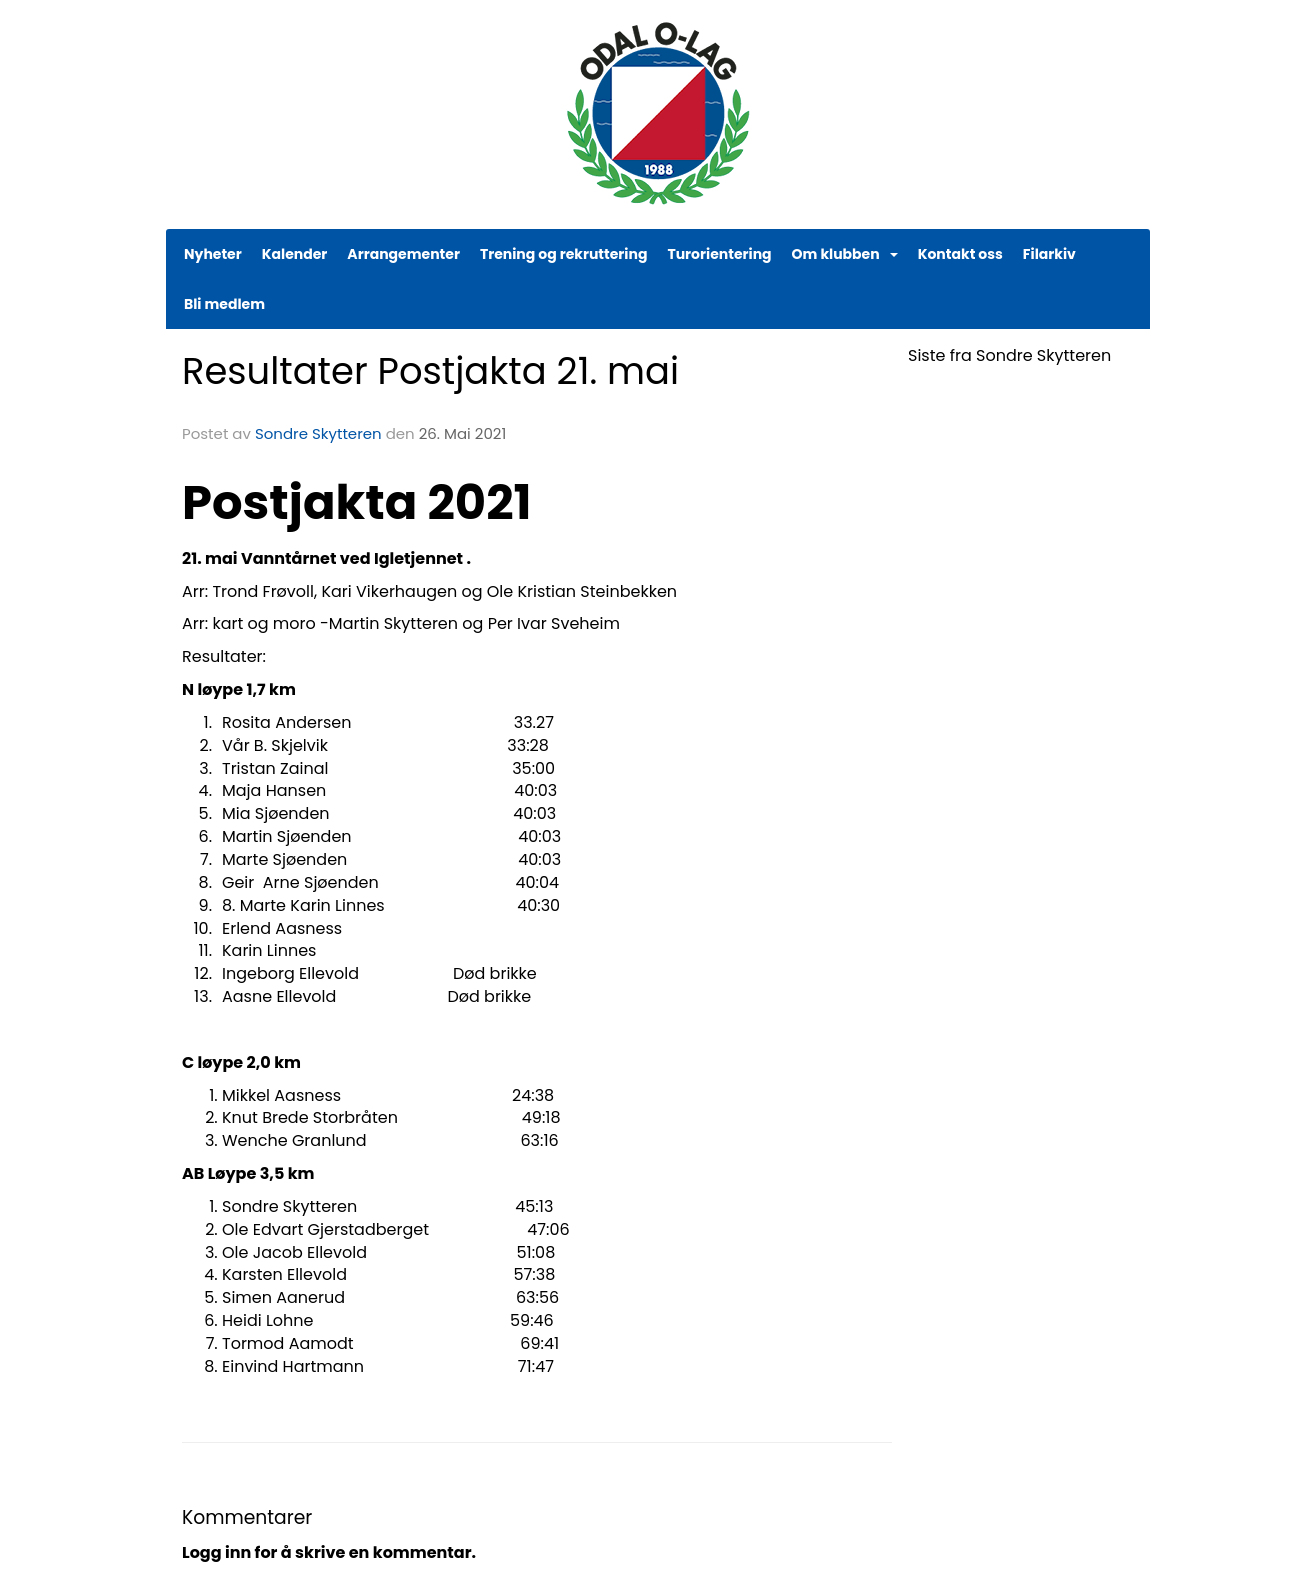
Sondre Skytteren (318, 433)
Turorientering (719, 254)
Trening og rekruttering (564, 254)
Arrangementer (403, 254)
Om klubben (845, 254)
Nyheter (213, 254)
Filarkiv (1049, 254)
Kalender (295, 254)
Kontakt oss (960, 254)
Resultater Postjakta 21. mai (430, 371)
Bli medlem (224, 304)
